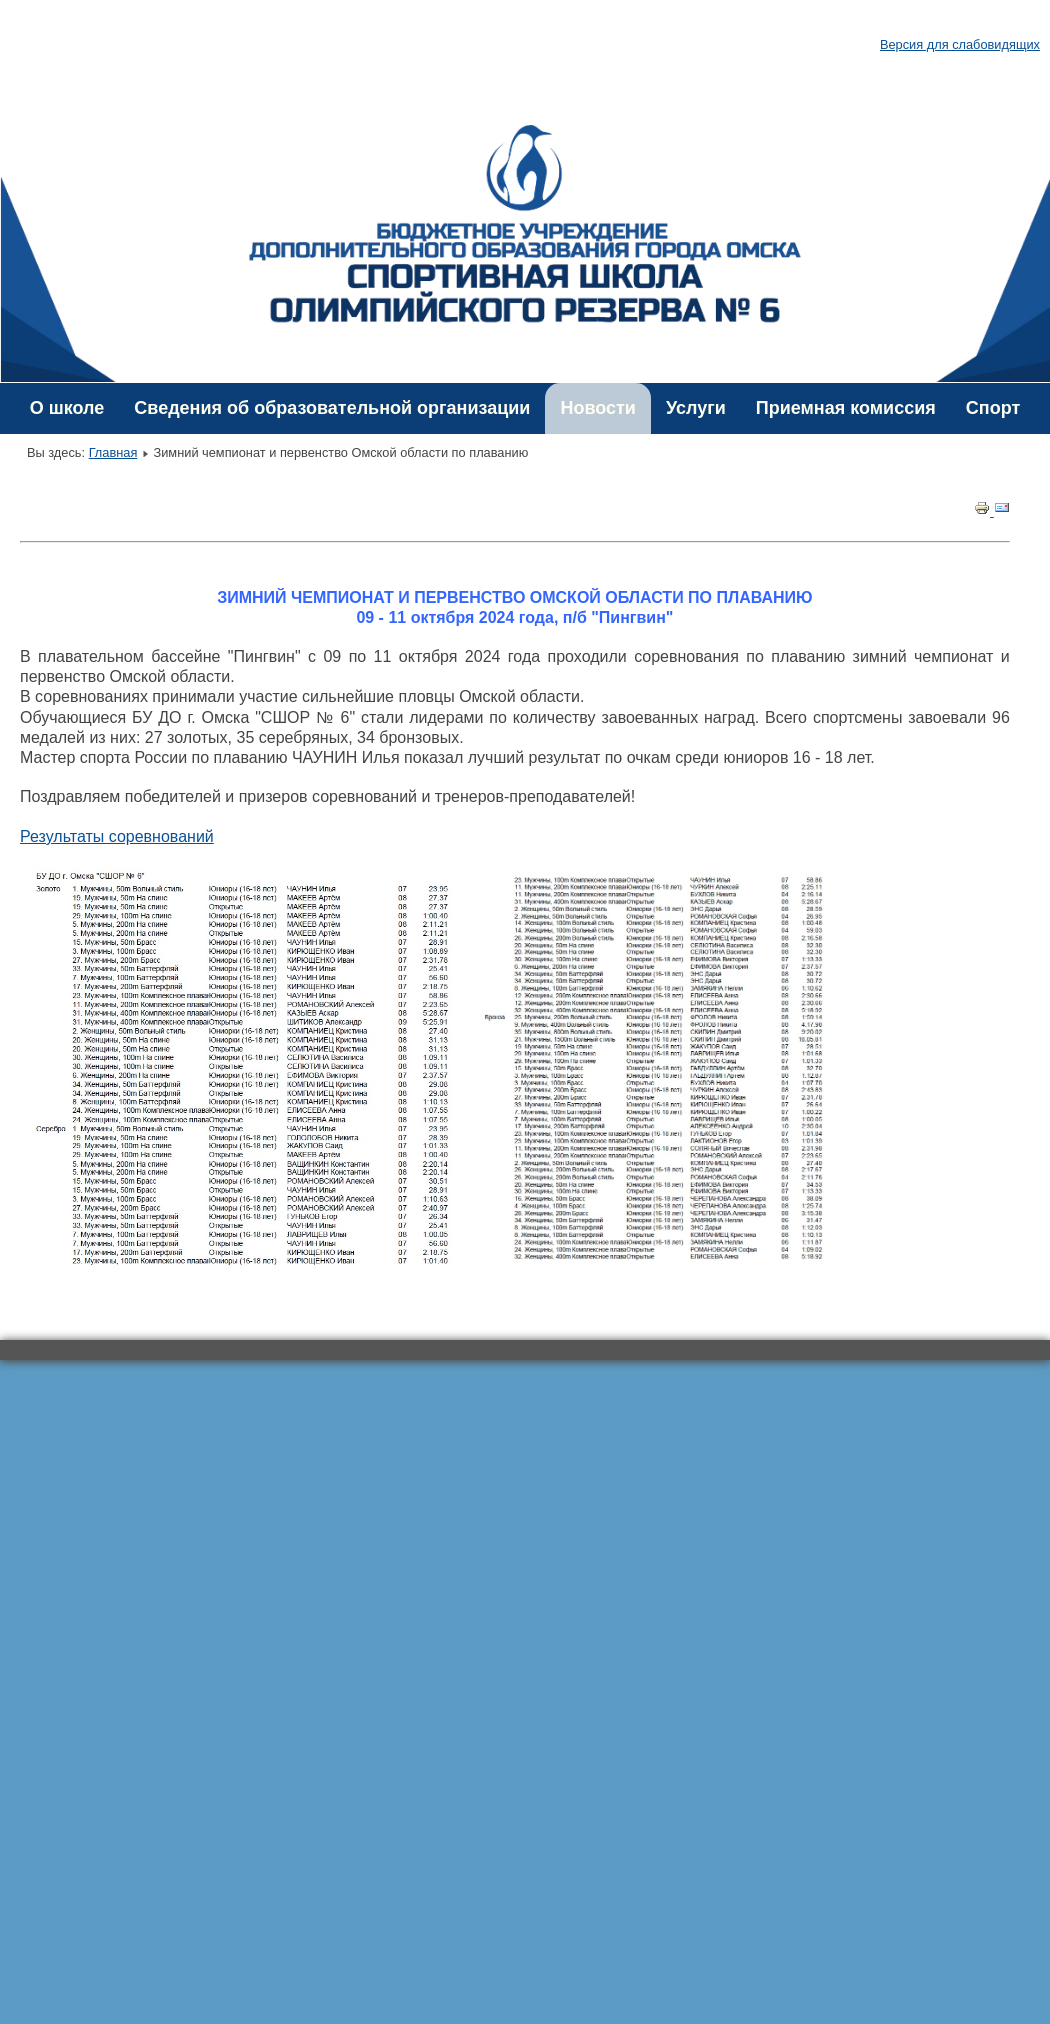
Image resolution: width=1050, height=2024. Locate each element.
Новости (597, 408)
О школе (67, 408)
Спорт (993, 408)
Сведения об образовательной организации (332, 408)
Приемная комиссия (846, 408)
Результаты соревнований (117, 836)
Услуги (696, 408)
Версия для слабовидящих (960, 44)
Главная (113, 452)
